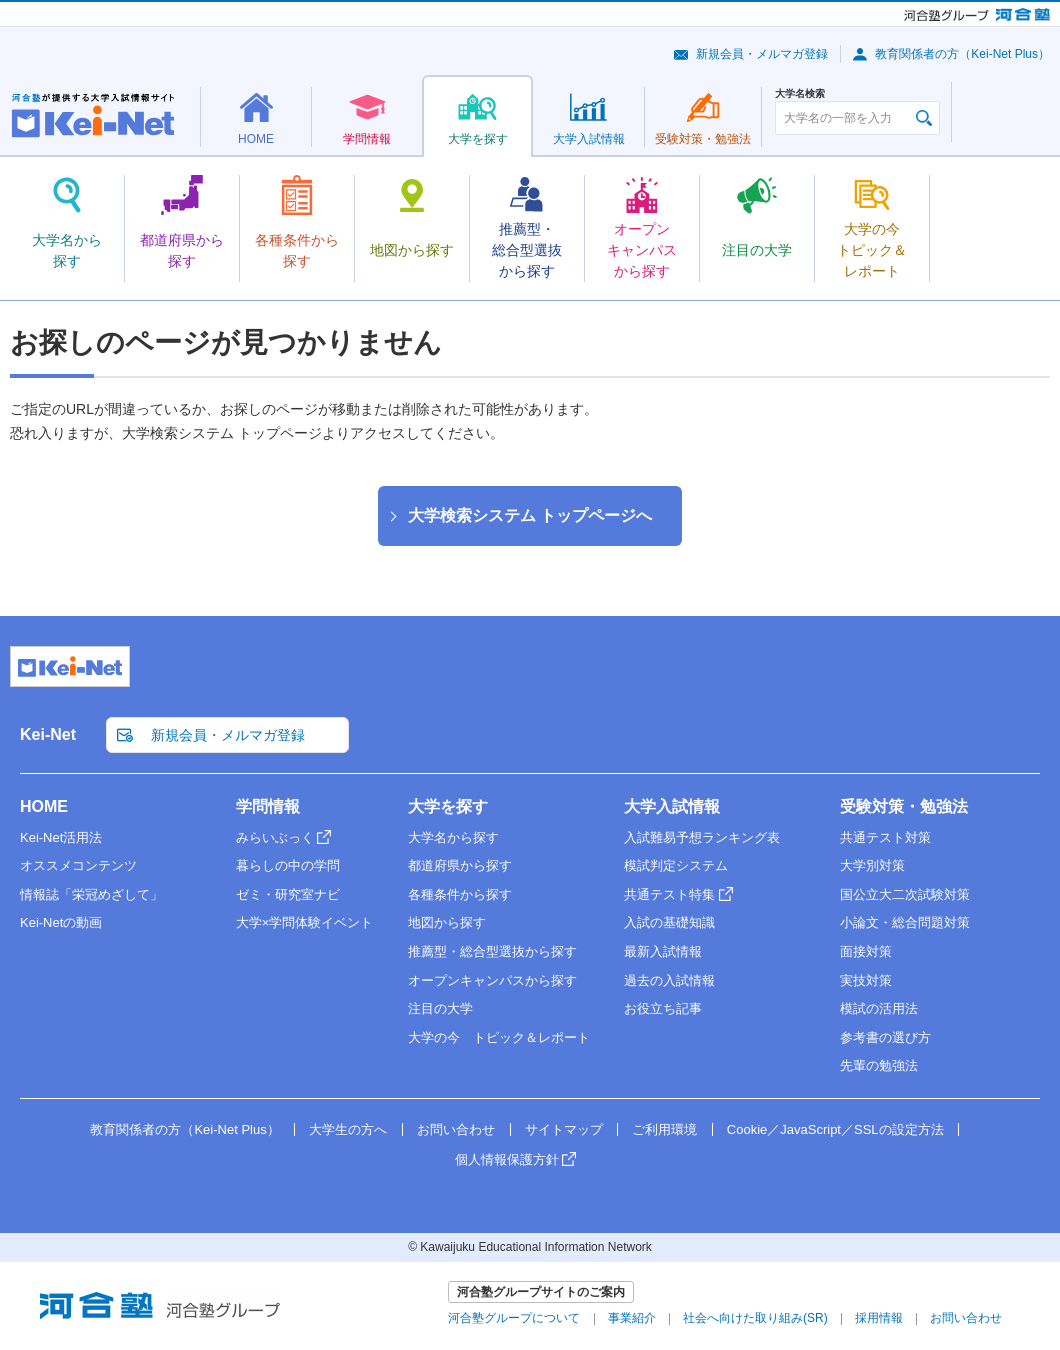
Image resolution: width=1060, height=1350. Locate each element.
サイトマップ (564, 1129)
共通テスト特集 (669, 894)
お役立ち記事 (663, 1008)
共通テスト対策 (885, 837)
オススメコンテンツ (78, 865)
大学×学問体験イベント (305, 922)
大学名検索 (800, 94)
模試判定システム (676, 865)
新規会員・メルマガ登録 (762, 54)
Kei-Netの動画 (61, 922)
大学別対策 (872, 865)
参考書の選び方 (885, 1037)
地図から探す (447, 922)
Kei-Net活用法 (61, 837)
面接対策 (866, 951)
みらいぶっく (275, 837)
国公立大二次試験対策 (905, 894)
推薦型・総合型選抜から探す (492, 951)
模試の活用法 (879, 1008)
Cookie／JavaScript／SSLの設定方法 (835, 1129)
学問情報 (268, 806)
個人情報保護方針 (507, 1159)
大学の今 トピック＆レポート (499, 1037)
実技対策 (866, 980)
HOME (44, 806)
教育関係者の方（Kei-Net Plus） (962, 54)
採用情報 (879, 1318)
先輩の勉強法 (879, 1065)
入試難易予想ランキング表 (702, 837)
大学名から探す (453, 837)
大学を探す (448, 806)
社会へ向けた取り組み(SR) (755, 1318)
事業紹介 (632, 1318)
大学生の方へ (348, 1129)
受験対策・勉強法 (904, 806)
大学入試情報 (672, 806)
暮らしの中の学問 (288, 865)
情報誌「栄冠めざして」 (91, 894)
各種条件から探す (460, 894)
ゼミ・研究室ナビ (288, 894)
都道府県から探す (460, 865)
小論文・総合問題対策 (905, 922)
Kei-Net (48, 734)
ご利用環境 (664, 1129)
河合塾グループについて (514, 1318)
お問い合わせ (456, 1129)
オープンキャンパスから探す (492, 980)
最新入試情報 (663, 951)
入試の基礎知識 (669, 922)
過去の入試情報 (669, 980)
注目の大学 (440, 1008)
